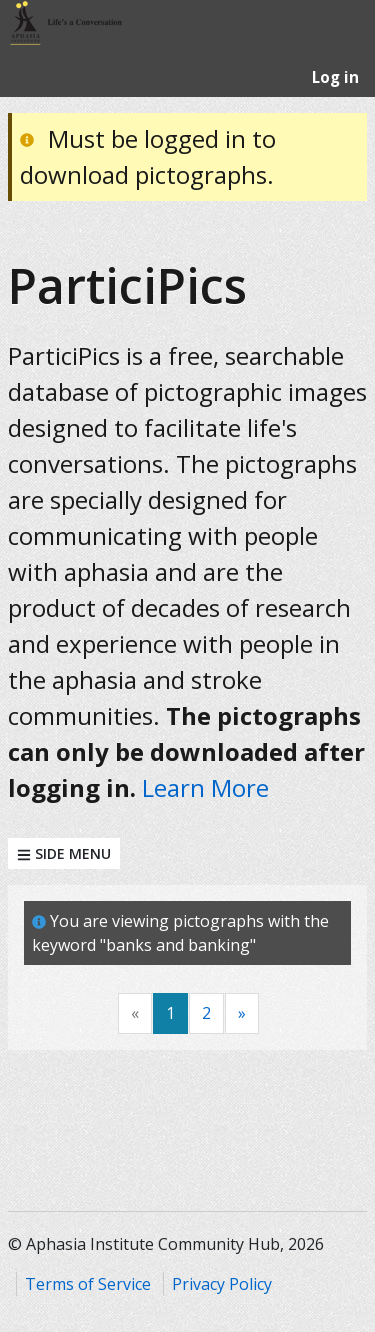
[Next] (242, 1013)
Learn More (205, 787)
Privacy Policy (222, 1284)
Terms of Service (88, 1284)
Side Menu (64, 853)
